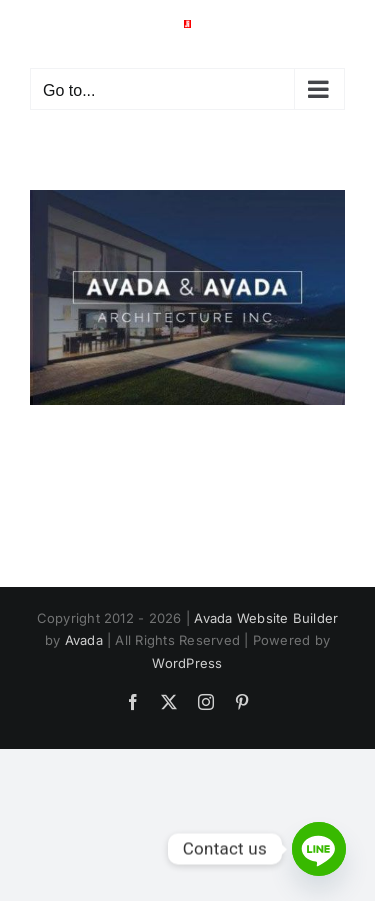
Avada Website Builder (266, 618)
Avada (84, 640)
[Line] (319, 849)
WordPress (187, 663)
